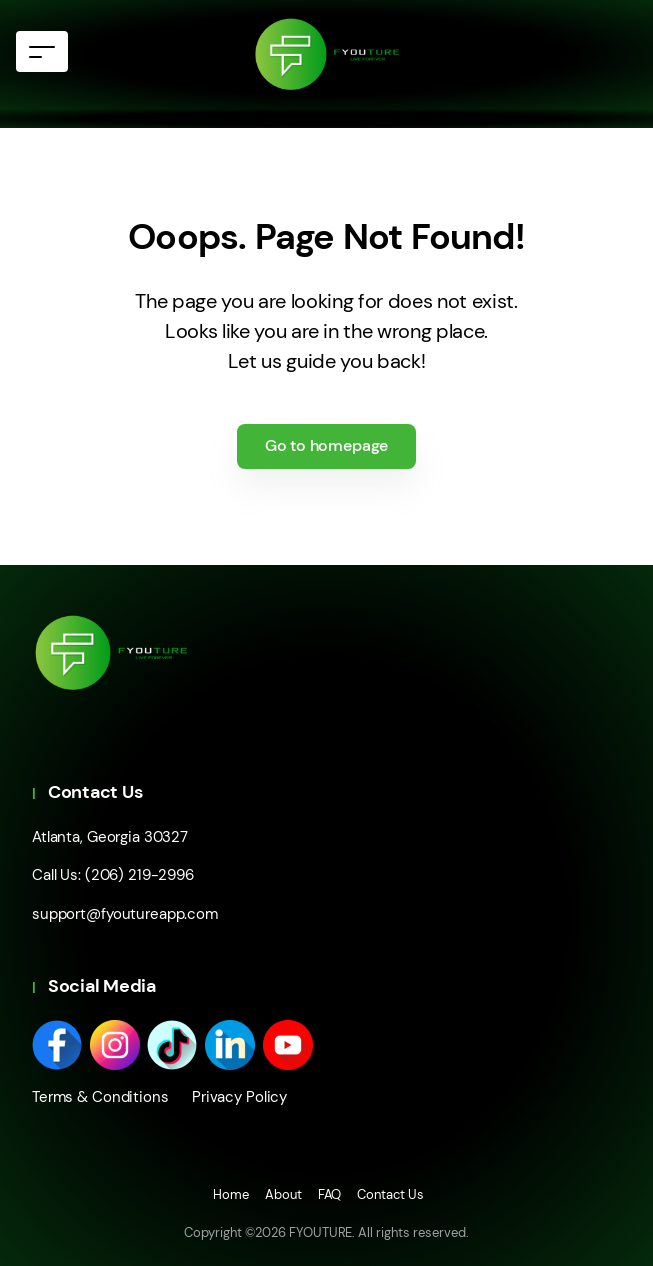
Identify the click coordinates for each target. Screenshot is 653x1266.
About (283, 1194)
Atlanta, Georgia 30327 (110, 837)
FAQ (330, 1194)
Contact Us (390, 1194)
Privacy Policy (232, 1097)
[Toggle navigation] (42, 51)
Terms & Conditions (100, 1097)
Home (231, 1194)
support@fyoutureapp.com (125, 914)
